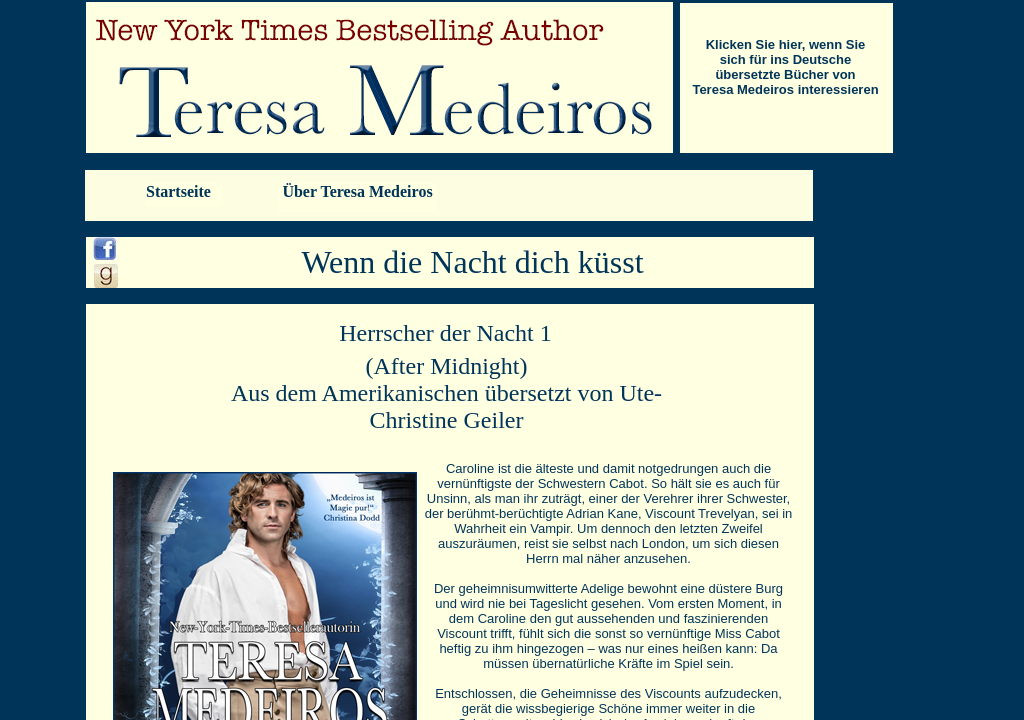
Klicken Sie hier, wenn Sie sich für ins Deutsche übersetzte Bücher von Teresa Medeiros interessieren (785, 67)
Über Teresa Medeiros (357, 191)
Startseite (178, 191)
